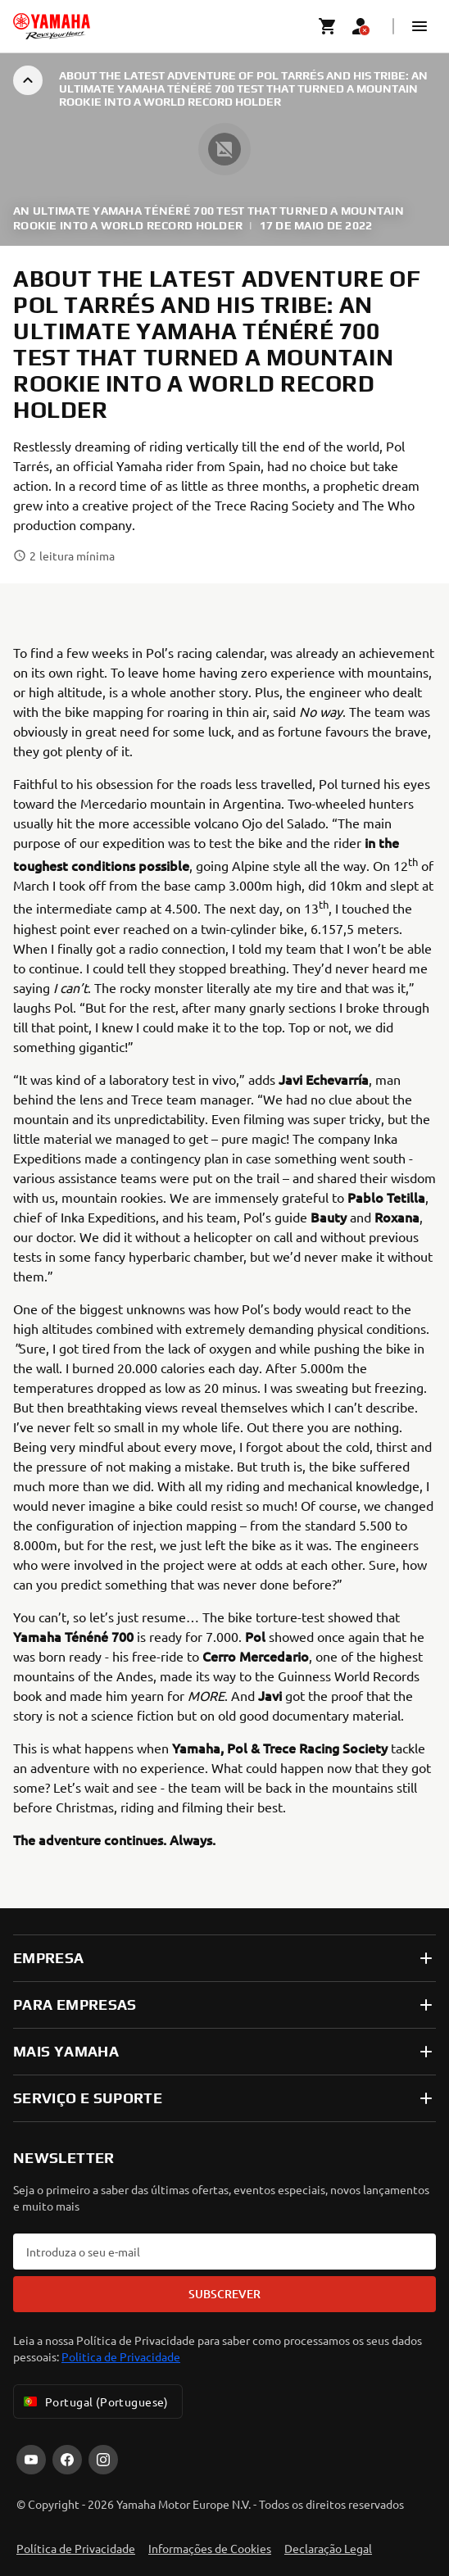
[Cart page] (328, 26)
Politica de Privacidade (120, 2356)
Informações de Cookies (209, 2548)
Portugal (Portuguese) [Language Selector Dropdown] (94, 2401)
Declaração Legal (328, 2548)
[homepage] (51, 26)
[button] (419, 26)
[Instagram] (103, 2459)
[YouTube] (31, 2459)
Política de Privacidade (75, 2548)
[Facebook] (67, 2459)
